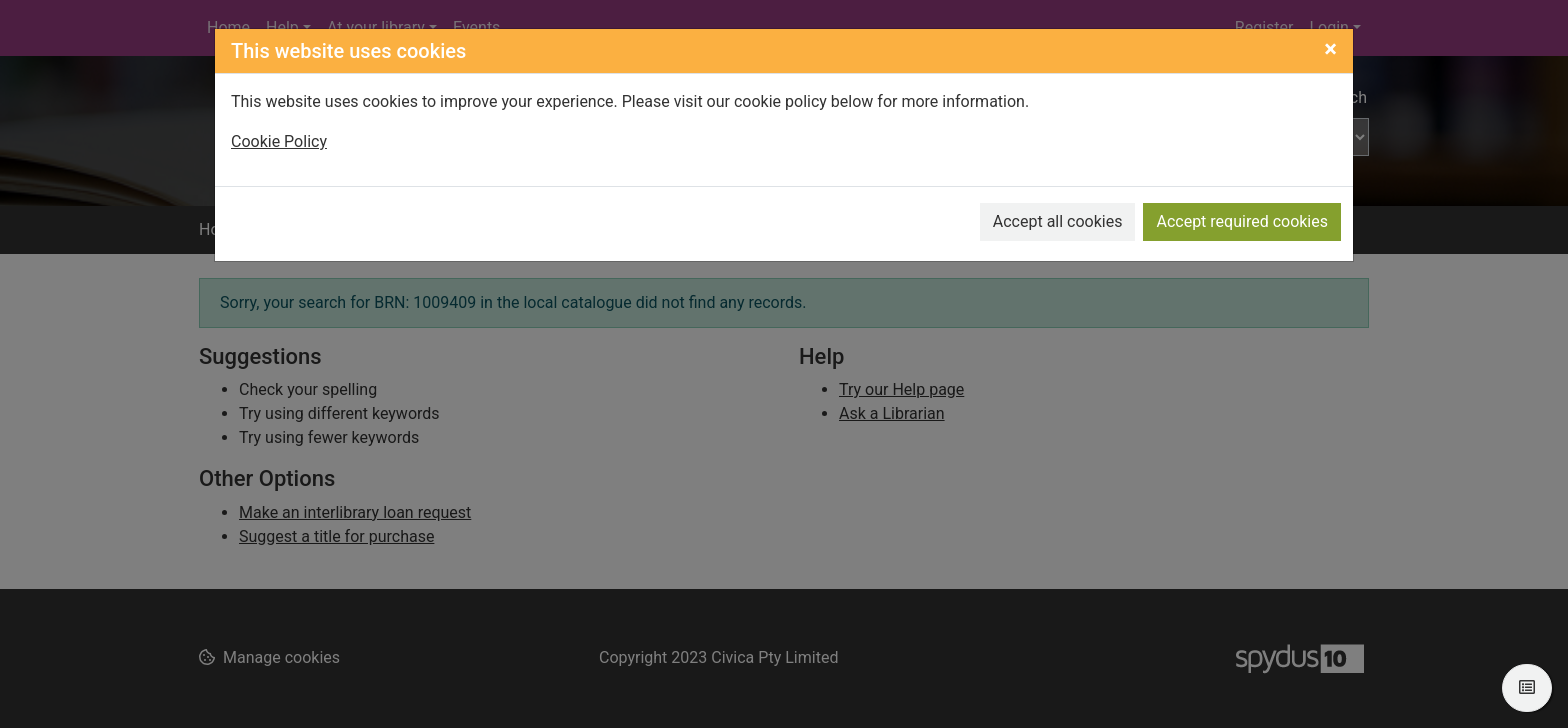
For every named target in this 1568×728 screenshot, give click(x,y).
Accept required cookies (1242, 221)
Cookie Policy (279, 141)
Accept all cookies (1058, 221)
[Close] (1330, 49)
